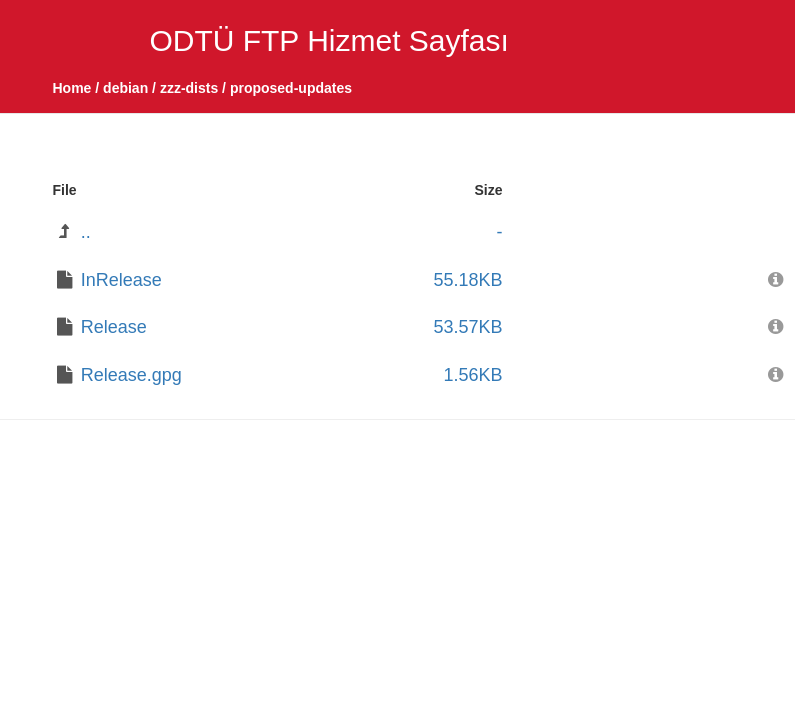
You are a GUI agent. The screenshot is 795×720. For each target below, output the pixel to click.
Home (72, 88)
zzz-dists (189, 88)
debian (125, 88)
